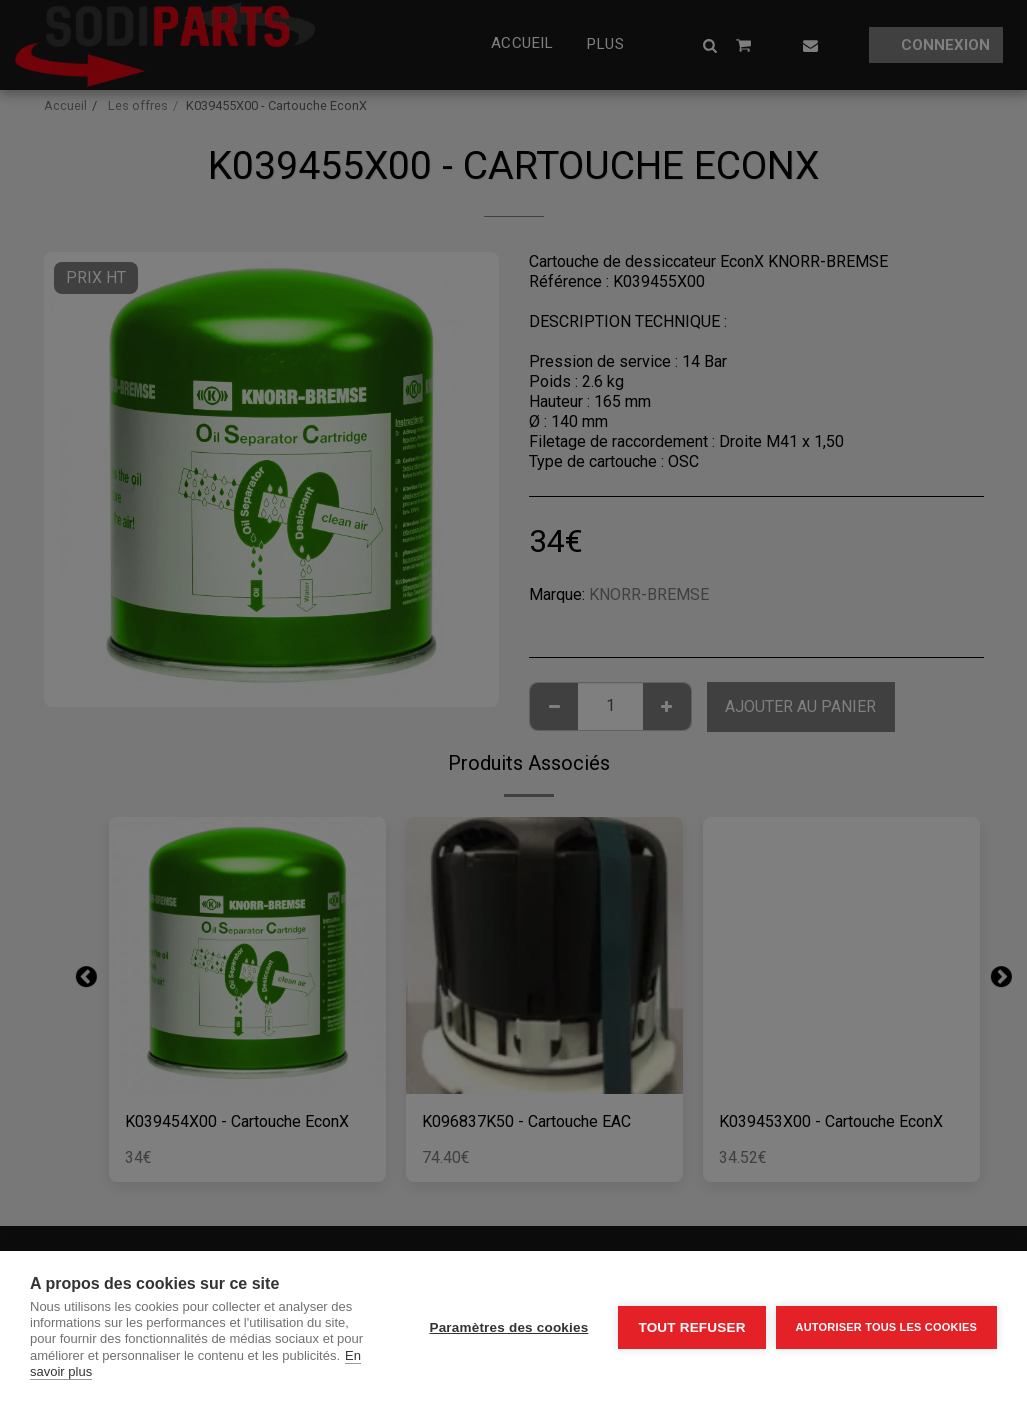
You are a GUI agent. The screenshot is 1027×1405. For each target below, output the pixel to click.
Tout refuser (691, 1327)
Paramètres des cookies (508, 1327)
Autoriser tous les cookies (886, 1327)
